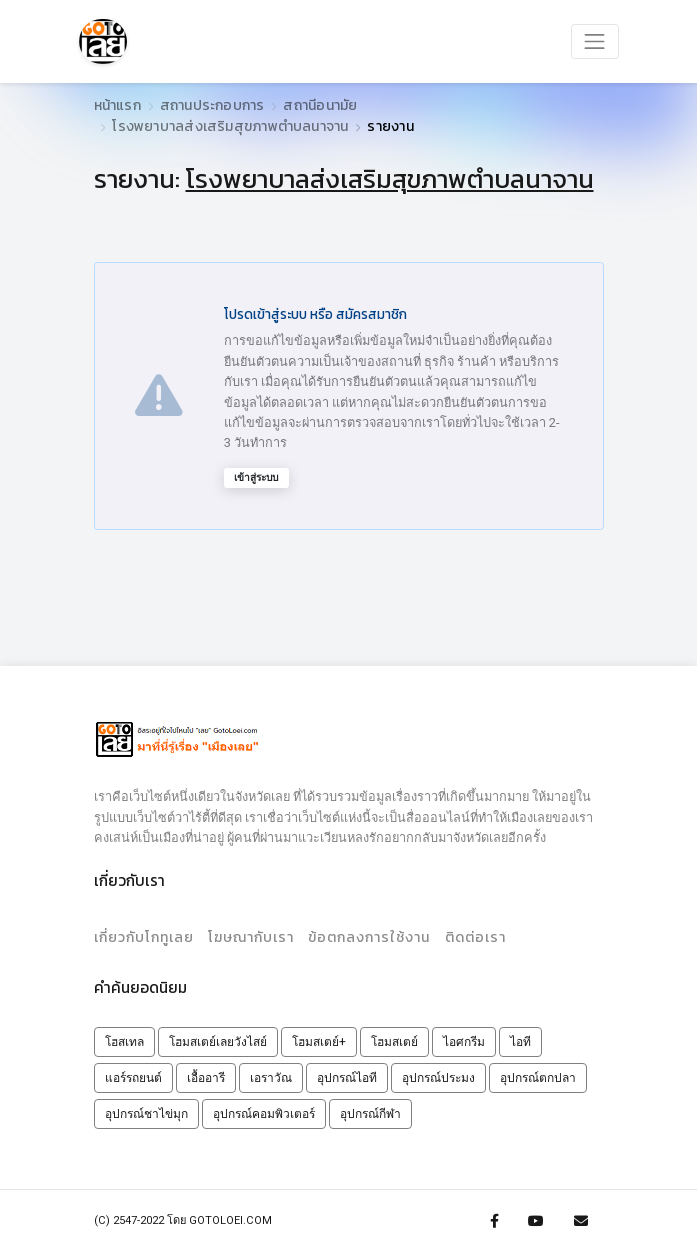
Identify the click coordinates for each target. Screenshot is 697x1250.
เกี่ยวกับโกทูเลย (144, 935)
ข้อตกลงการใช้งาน (368, 935)
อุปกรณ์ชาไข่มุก (146, 1111)
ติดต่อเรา (472, 935)
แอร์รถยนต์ (133, 1075)
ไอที (520, 1039)
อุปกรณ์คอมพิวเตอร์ (264, 1111)
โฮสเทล (124, 1039)
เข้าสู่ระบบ (256, 477)
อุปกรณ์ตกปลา (538, 1075)
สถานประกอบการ (212, 105)
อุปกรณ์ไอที (347, 1075)
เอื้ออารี (206, 1075)
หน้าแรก (117, 105)
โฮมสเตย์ (394, 1039)
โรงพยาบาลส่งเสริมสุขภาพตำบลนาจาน (230, 126)
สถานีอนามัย (320, 105)
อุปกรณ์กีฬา (370, 1111)
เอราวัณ (271, 1075)
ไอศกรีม (464, 1039)
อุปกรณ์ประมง (438, 1075)
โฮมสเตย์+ (319, 1039)
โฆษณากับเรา (250, 935)
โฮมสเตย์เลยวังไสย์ (218, 1039)
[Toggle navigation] (595, 40)
